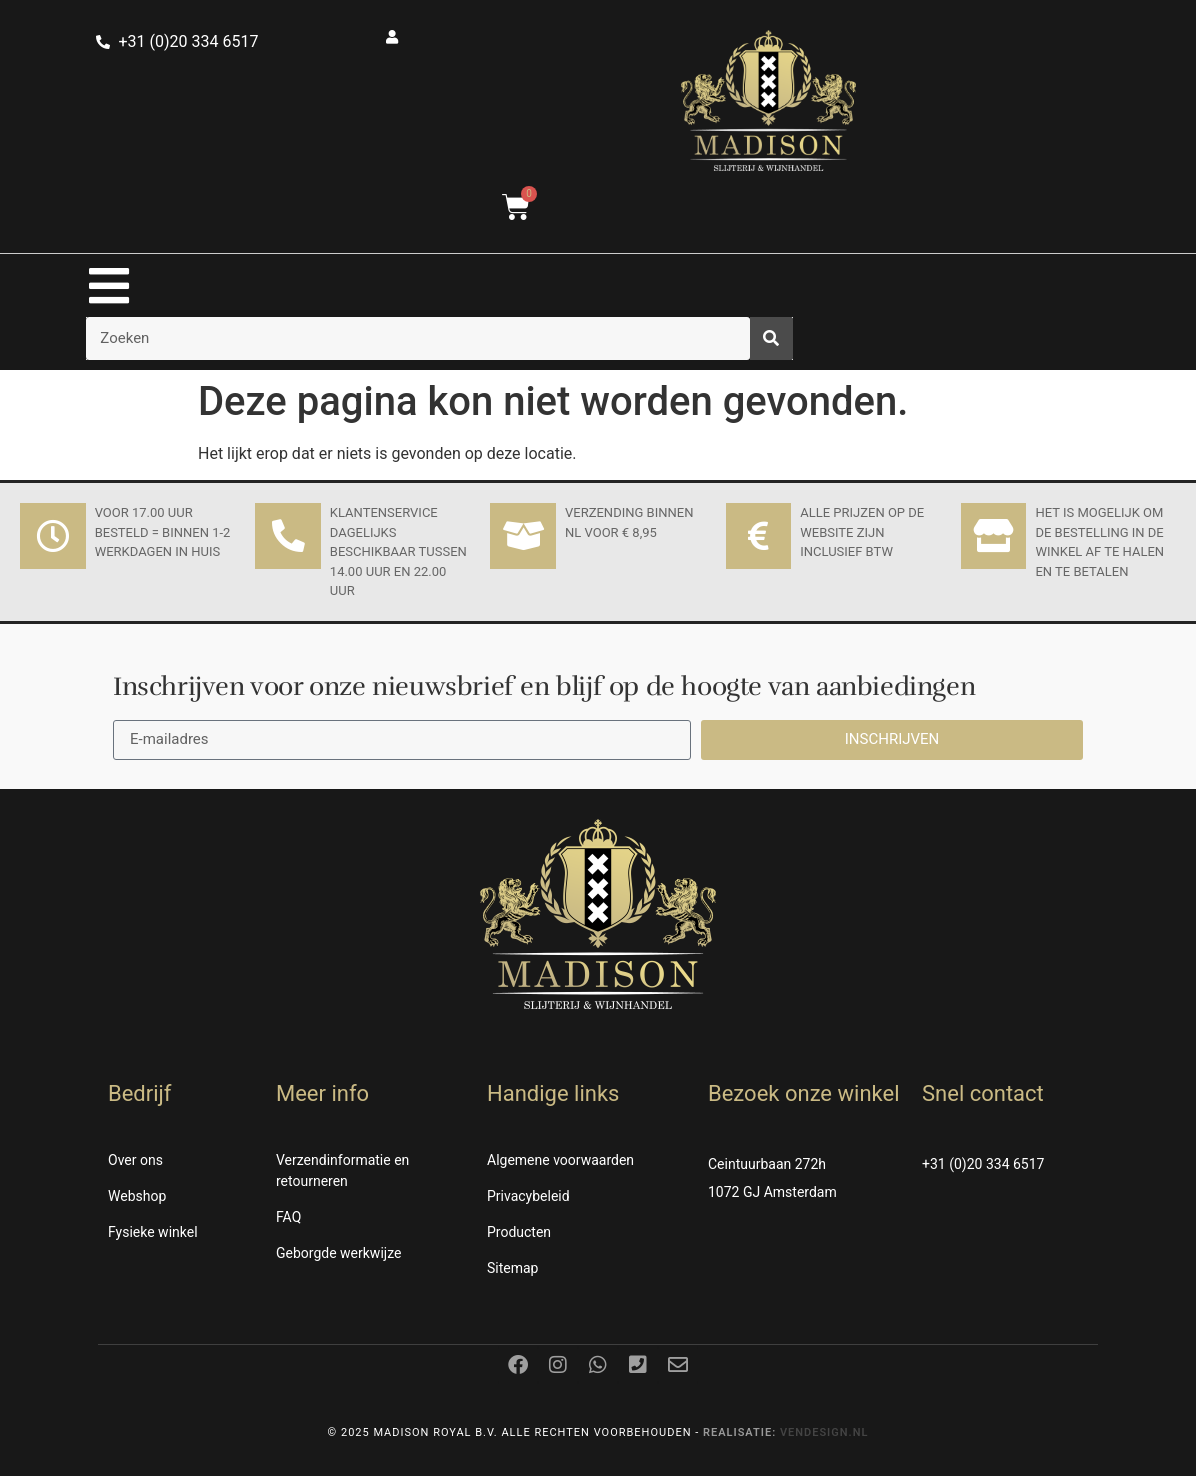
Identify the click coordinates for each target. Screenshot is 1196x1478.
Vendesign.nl (824, 1434)
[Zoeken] (771, 340)
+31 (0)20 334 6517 (983, 1166)
